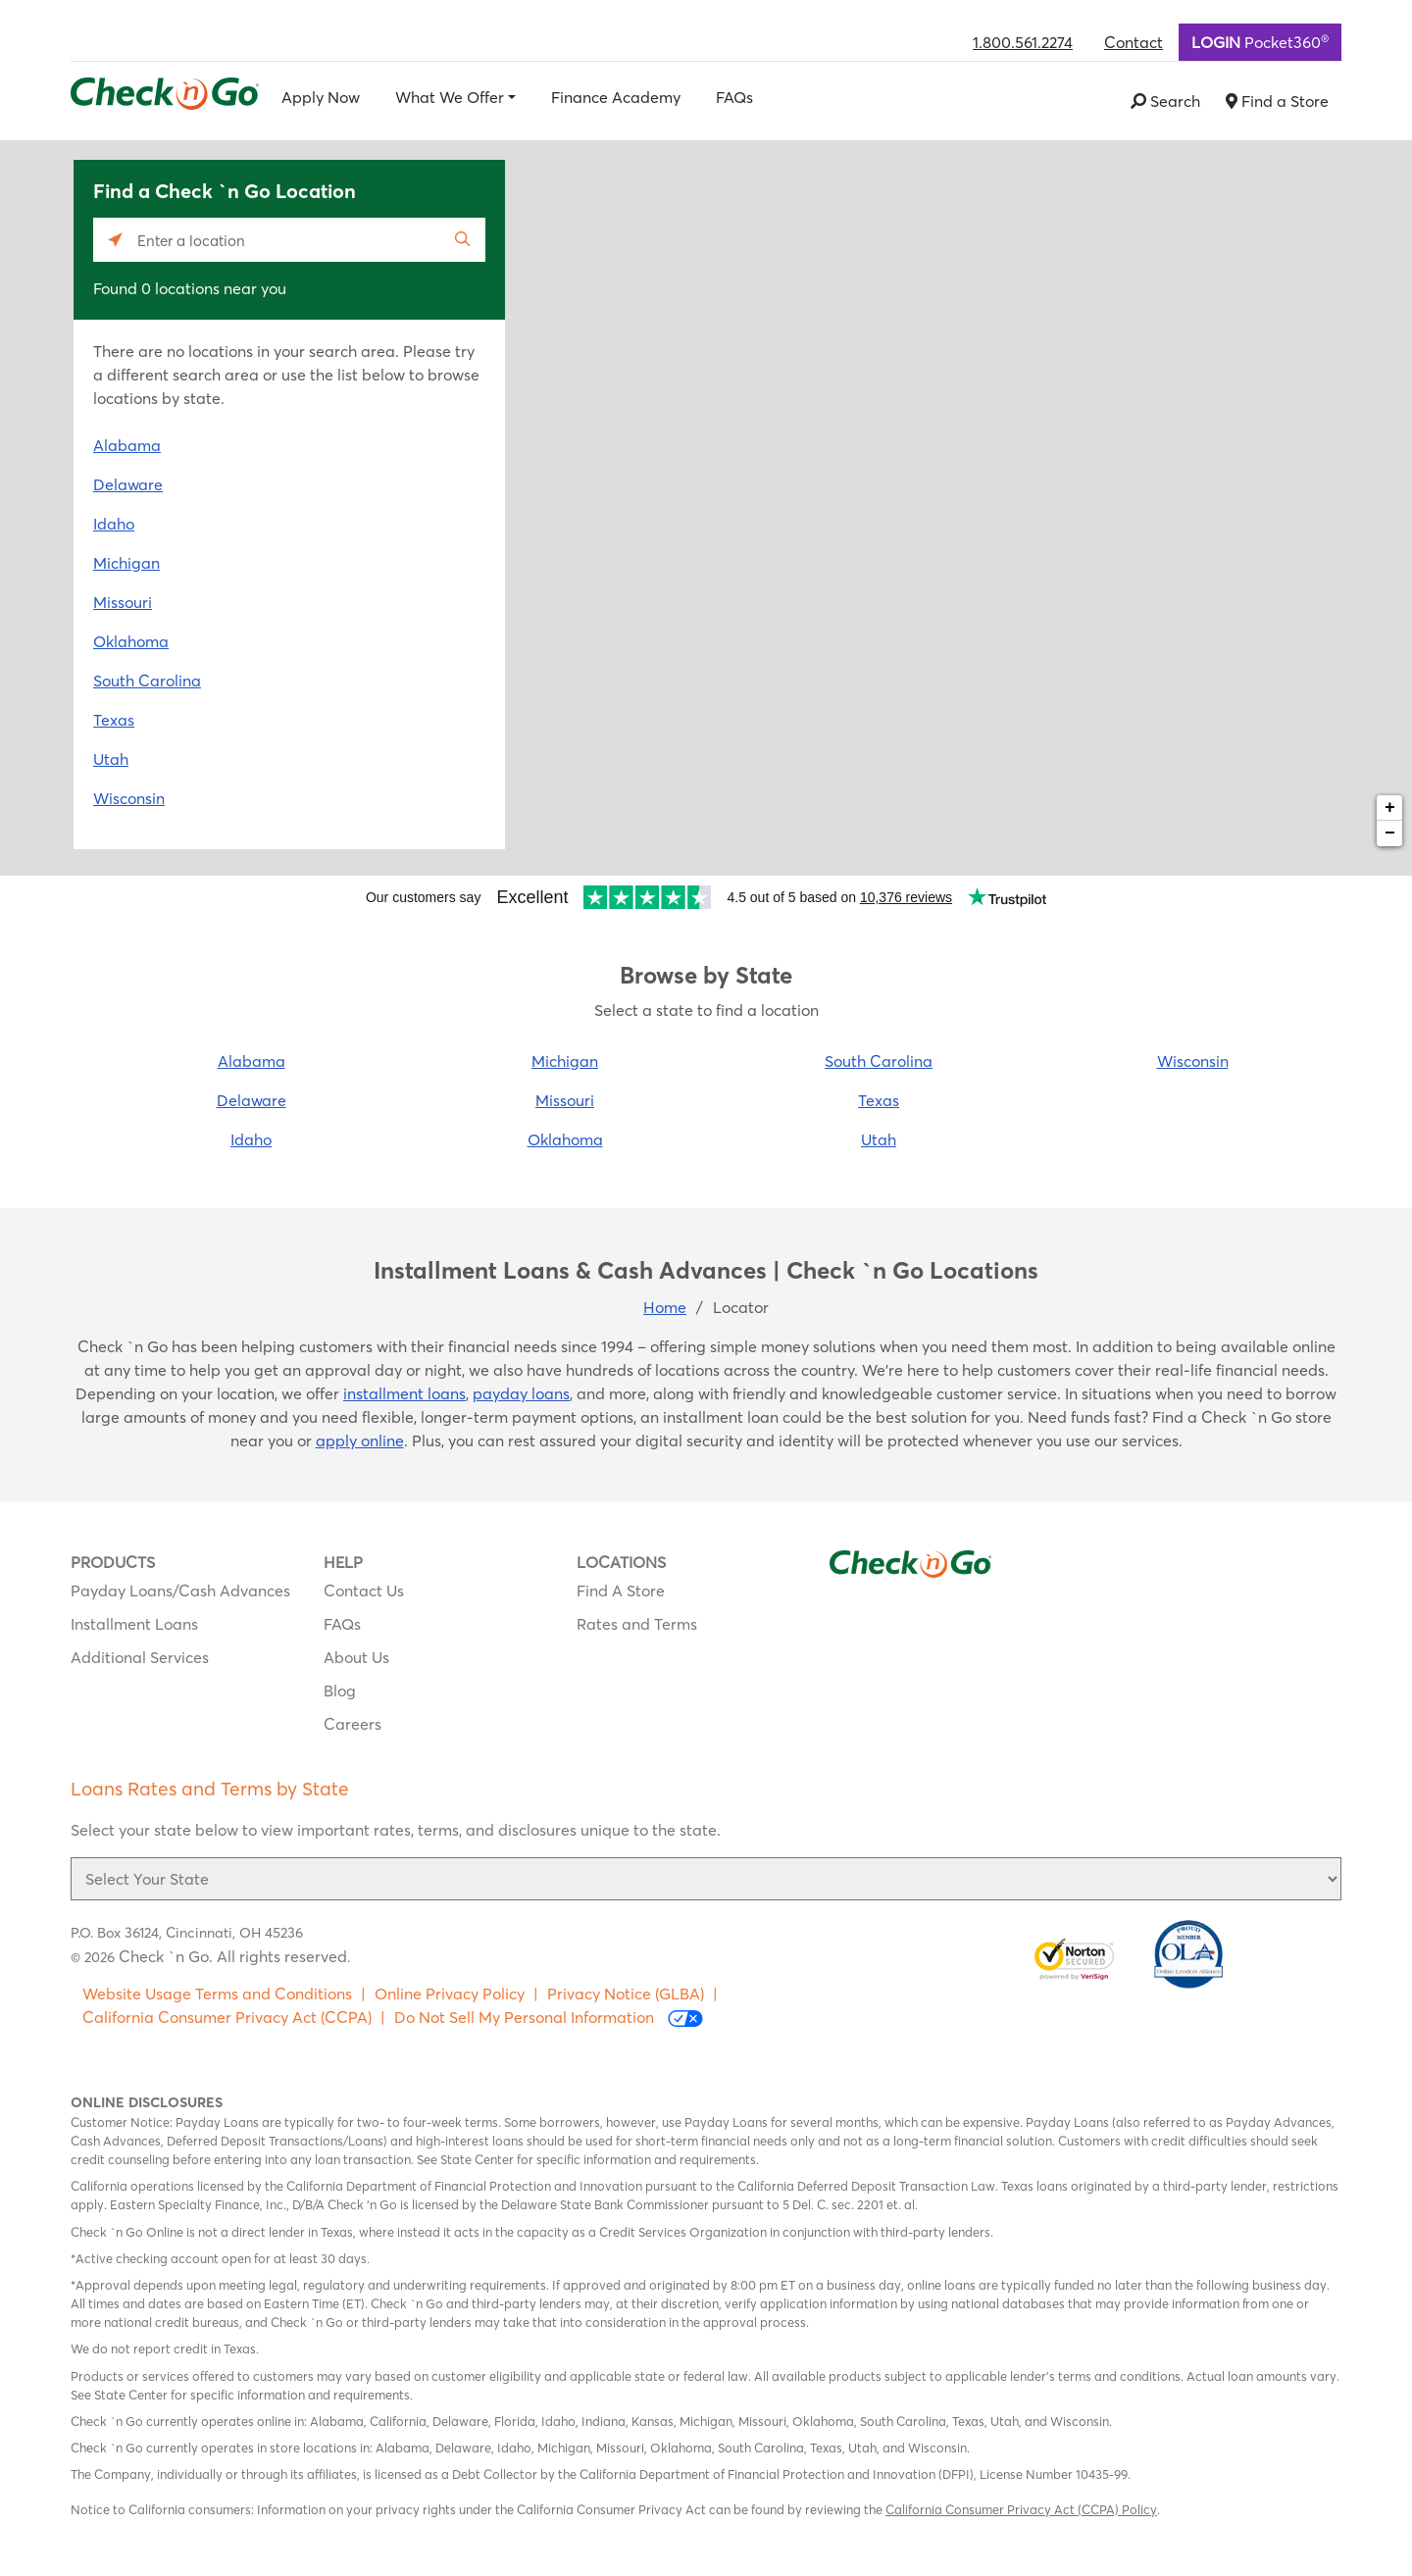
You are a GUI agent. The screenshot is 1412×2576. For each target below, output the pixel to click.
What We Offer (449, 97)
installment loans (404, 1393)
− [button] (1390, 833)
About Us (356, 1657)
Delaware (128, 484)
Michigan (126, 563)
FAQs (734, 97)
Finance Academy (616, 97)
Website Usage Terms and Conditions (217, 1993)
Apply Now (320, 97)
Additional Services (140, 1657)
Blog (340, 1690)
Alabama (127, 445)
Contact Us (364, 1590)
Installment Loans (134, 1624)
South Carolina (147, 680)
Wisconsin (129, 798)
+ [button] (1390, 808)
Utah (110, 759)
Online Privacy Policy (450, 1993)
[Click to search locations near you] (115, 240)
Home (664, 1307)
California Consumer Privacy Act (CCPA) (227, 2017)
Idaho (113, 523)
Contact (1133, 42)
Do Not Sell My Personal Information (548, 2017)
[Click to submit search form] (463, 240)
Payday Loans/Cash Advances (180, 1590)
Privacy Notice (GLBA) (625, 1993)
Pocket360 (1260, 41)
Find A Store (621, 1590)
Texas (113, 720)
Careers (352, 1724)
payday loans (521, 1393)
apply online (360, 1440)
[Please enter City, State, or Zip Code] (289, 240)
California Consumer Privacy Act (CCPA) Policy (1021, 2509)
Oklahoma (131, 641)
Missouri (122, 602)
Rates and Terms (637, 1624)
